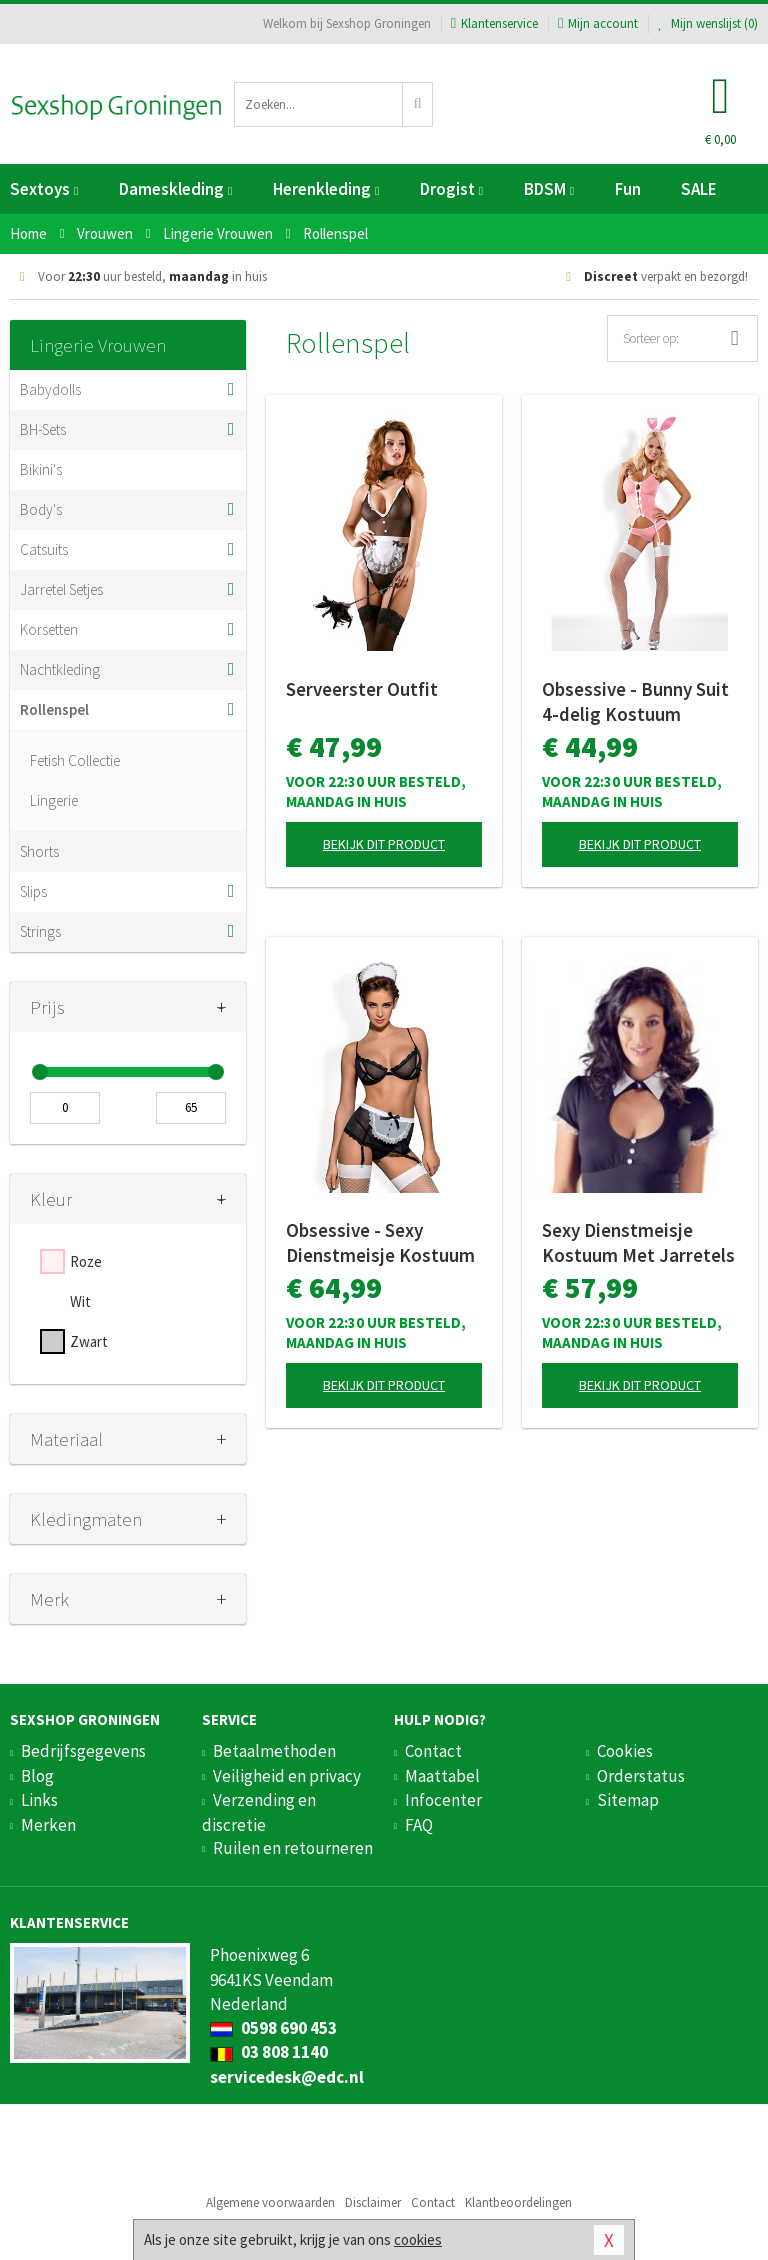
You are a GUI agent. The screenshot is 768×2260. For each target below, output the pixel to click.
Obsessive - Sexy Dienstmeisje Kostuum (380, 1242)
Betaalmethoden (274, 1751)
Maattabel (442, 1776)
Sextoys (44, 189)
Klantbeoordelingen (518, 2202)
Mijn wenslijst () (708, 23)
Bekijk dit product (384, 844)
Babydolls (50, 389)
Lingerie (54, 800)
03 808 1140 (269, 2052)
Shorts (39, 851)
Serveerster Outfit (362, 689)
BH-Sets (43, 429)
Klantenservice (494, 23)
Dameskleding (175, 189)
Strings (40, 931)
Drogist (451, 189)
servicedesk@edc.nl (287, 2077)
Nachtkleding (60, 669)
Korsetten (49, 629)
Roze (86, 1261)
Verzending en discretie (259, 1812)
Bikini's (41, 469)
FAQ (419, 1825)
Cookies (625, 1751)
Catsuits (44, 549)
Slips (33, 891)
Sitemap (628, 1800)
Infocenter (443, 1800)
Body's (41, 509)
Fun (628, 189)
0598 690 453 (273, 2028)
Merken (48, 1825)
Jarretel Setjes (61, 589)
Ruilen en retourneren (293, 1848)
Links (39, 1800)
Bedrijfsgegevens (83, 1751)
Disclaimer (373, 2202)
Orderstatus (641, 1776)
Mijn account (598, 23)
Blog (37, 1776)
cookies (418, 2239)
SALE (699, 189)
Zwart (89, 1341)
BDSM (549, 189)
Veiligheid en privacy (287, 1776)
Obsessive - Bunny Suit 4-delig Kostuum (635, 701)
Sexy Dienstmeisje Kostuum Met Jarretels (638, 1242)
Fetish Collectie (75, 760)
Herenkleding (326, 189)
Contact (433, 1751)
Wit (80, 1301)
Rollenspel (54, 709)
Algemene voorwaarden (270, 2202)
